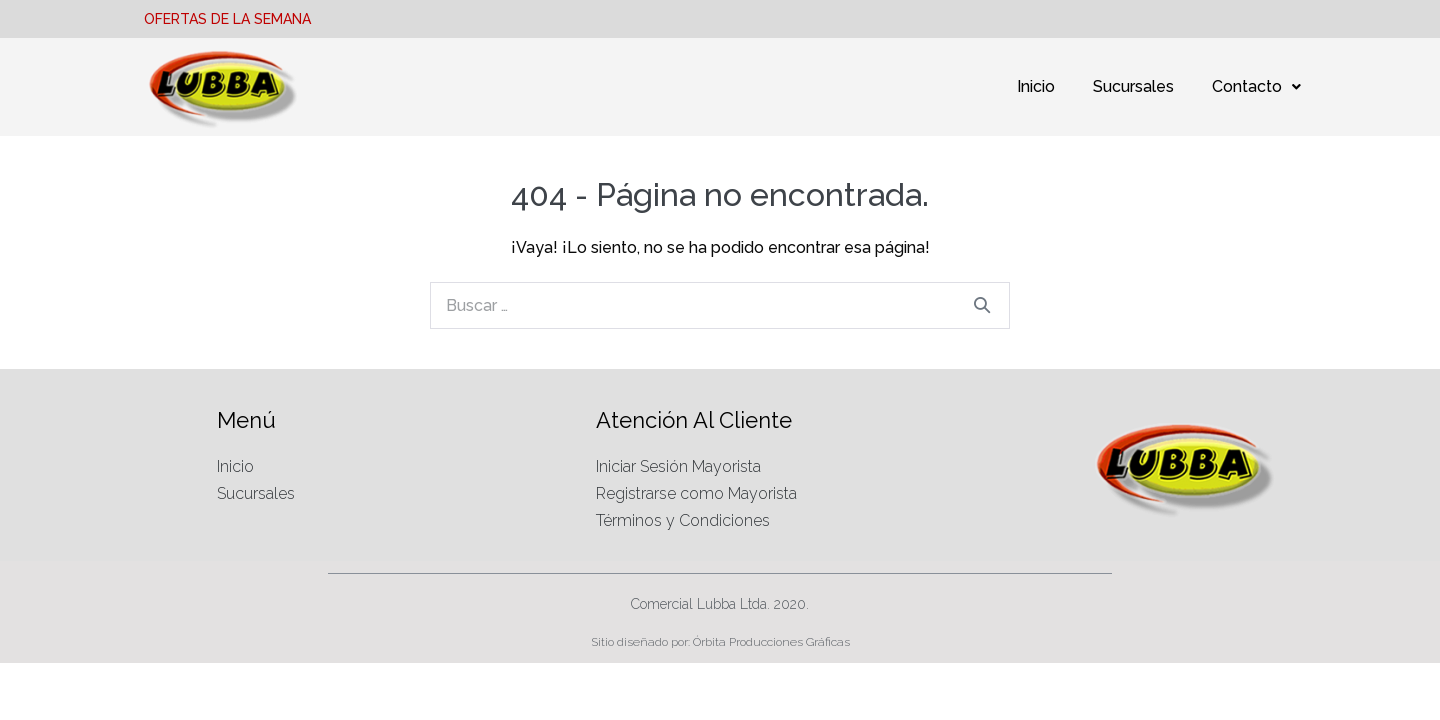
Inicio (1036, 86)
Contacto (1256, 86)
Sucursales (1133, 86)
